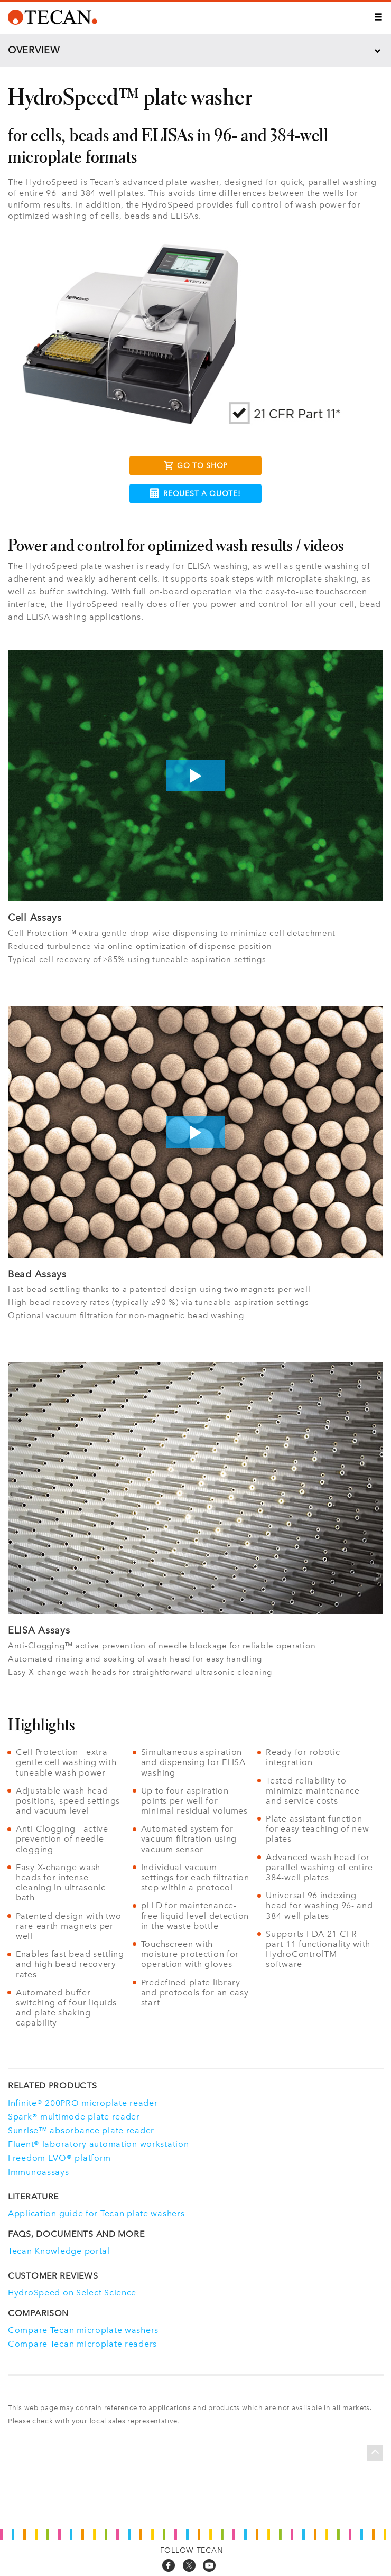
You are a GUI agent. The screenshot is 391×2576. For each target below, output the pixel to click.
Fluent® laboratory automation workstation (98, 2144)
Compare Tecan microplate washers (83, 2330)
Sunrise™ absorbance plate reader (81, 2130)
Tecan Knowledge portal (59, 2251)
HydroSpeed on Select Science (72, 2293)
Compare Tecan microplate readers (82, 2344)
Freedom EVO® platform (59, 2158)
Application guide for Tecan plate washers (96, 2213)
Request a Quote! (195, 493)
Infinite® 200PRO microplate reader (82, 2103)
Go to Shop (195, 467)
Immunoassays (38, 2172)
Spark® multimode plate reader (74, 2117)
